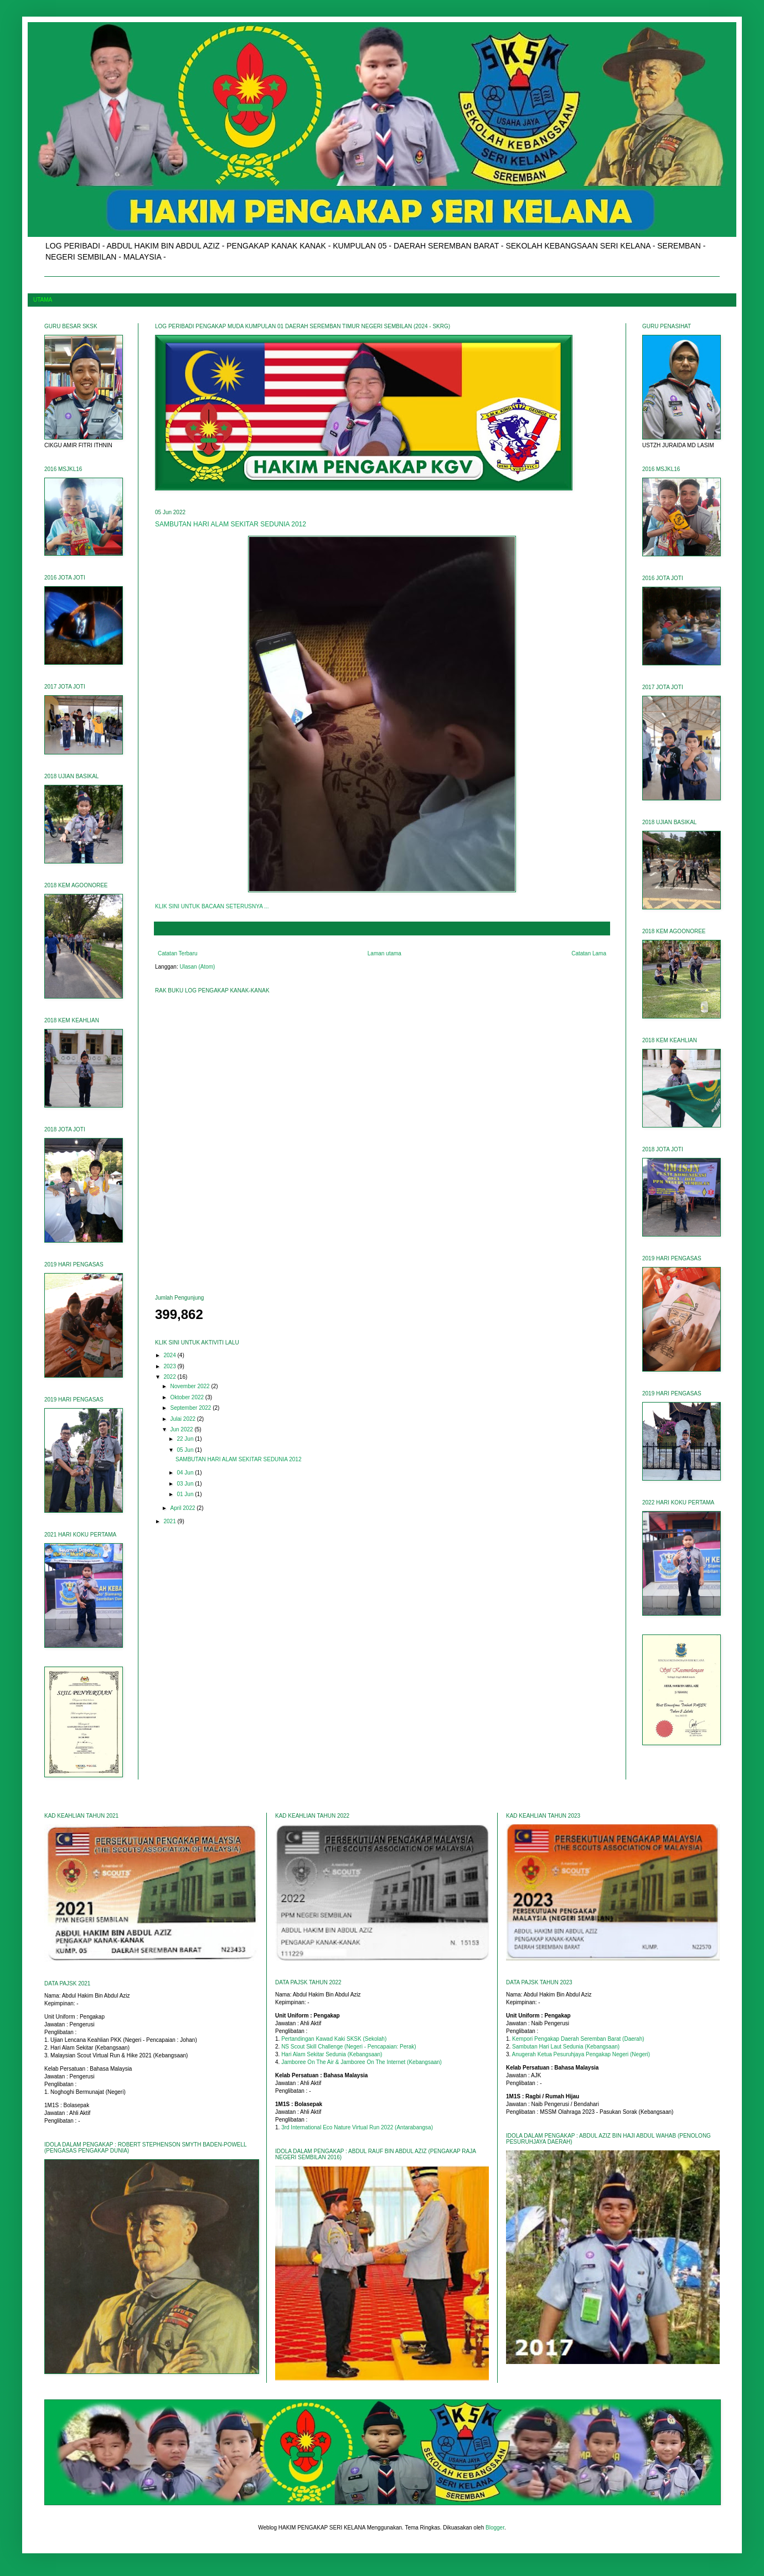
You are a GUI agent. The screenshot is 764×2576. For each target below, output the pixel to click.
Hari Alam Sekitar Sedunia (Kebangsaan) (331, 2054)
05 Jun (186, 1450)
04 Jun (186, 1473)
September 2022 (191, 1408)
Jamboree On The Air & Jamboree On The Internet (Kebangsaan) (361, 2062)
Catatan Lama (588, 953)
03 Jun (186, 1484)
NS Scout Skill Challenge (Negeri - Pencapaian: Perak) (348, 2047)
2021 (170, 1521)
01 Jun (186, 1494)
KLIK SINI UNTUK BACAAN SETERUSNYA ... (212, 906)
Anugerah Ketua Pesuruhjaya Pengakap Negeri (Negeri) (581, 2054)
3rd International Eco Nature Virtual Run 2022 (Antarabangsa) (357, 2127)
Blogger (495, 2528)
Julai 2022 (183, 1419)
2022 (170, 1377)
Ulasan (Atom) (197, 967)
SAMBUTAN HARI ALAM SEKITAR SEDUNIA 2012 (230, 524)
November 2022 (190, 1386)
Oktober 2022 (187, 1397)
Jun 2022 (182, 1429)
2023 (170, 1366)
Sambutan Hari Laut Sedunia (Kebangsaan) (566, 2047)
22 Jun (186, 1439)
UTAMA (42, 300)
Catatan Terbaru (178, 953)
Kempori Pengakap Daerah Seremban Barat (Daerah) (578, 2039)
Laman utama (384, 953)
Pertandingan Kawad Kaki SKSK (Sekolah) (333, 2039)
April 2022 (183, 1508)
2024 (170, 1355)
